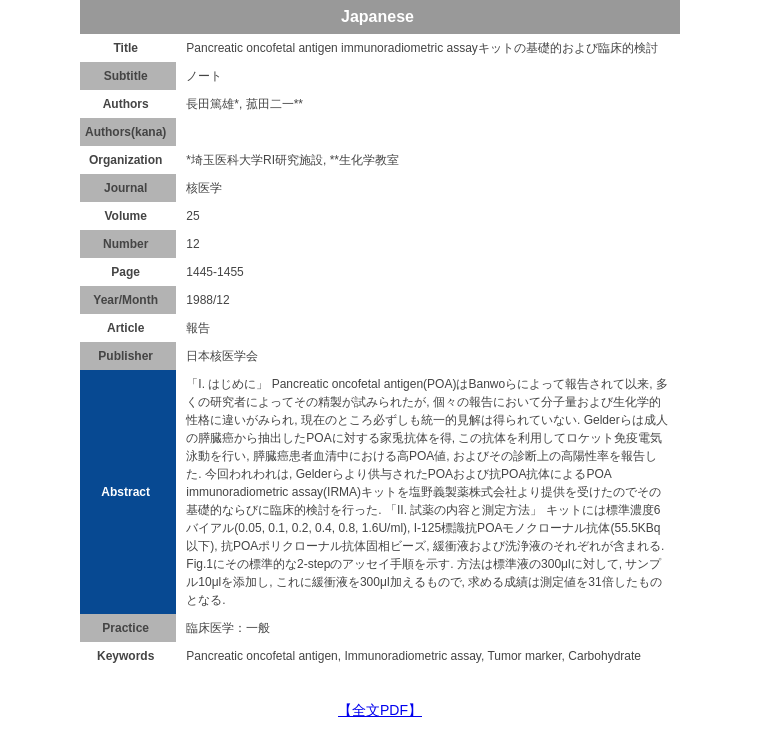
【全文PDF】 (380, 710)
